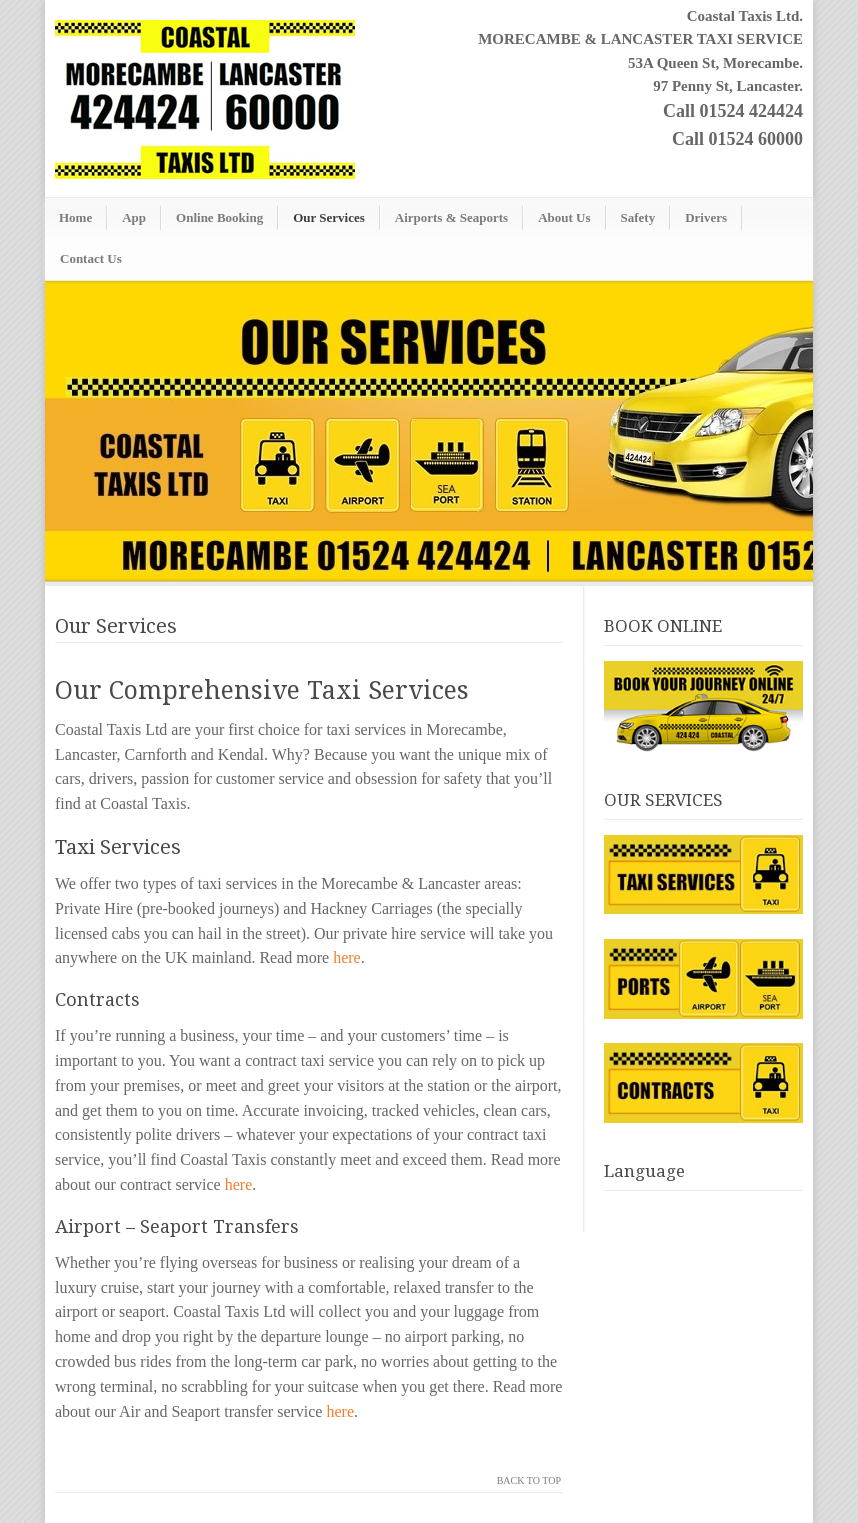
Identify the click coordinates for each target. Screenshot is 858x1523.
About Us (564, 217)
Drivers (706, 217)
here (347, 957)
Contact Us (91, 258)
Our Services (329, 217)
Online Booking (219, 217)
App (134, 217)
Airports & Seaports (451, 217)
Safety (638, 217)
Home (75, 217)
